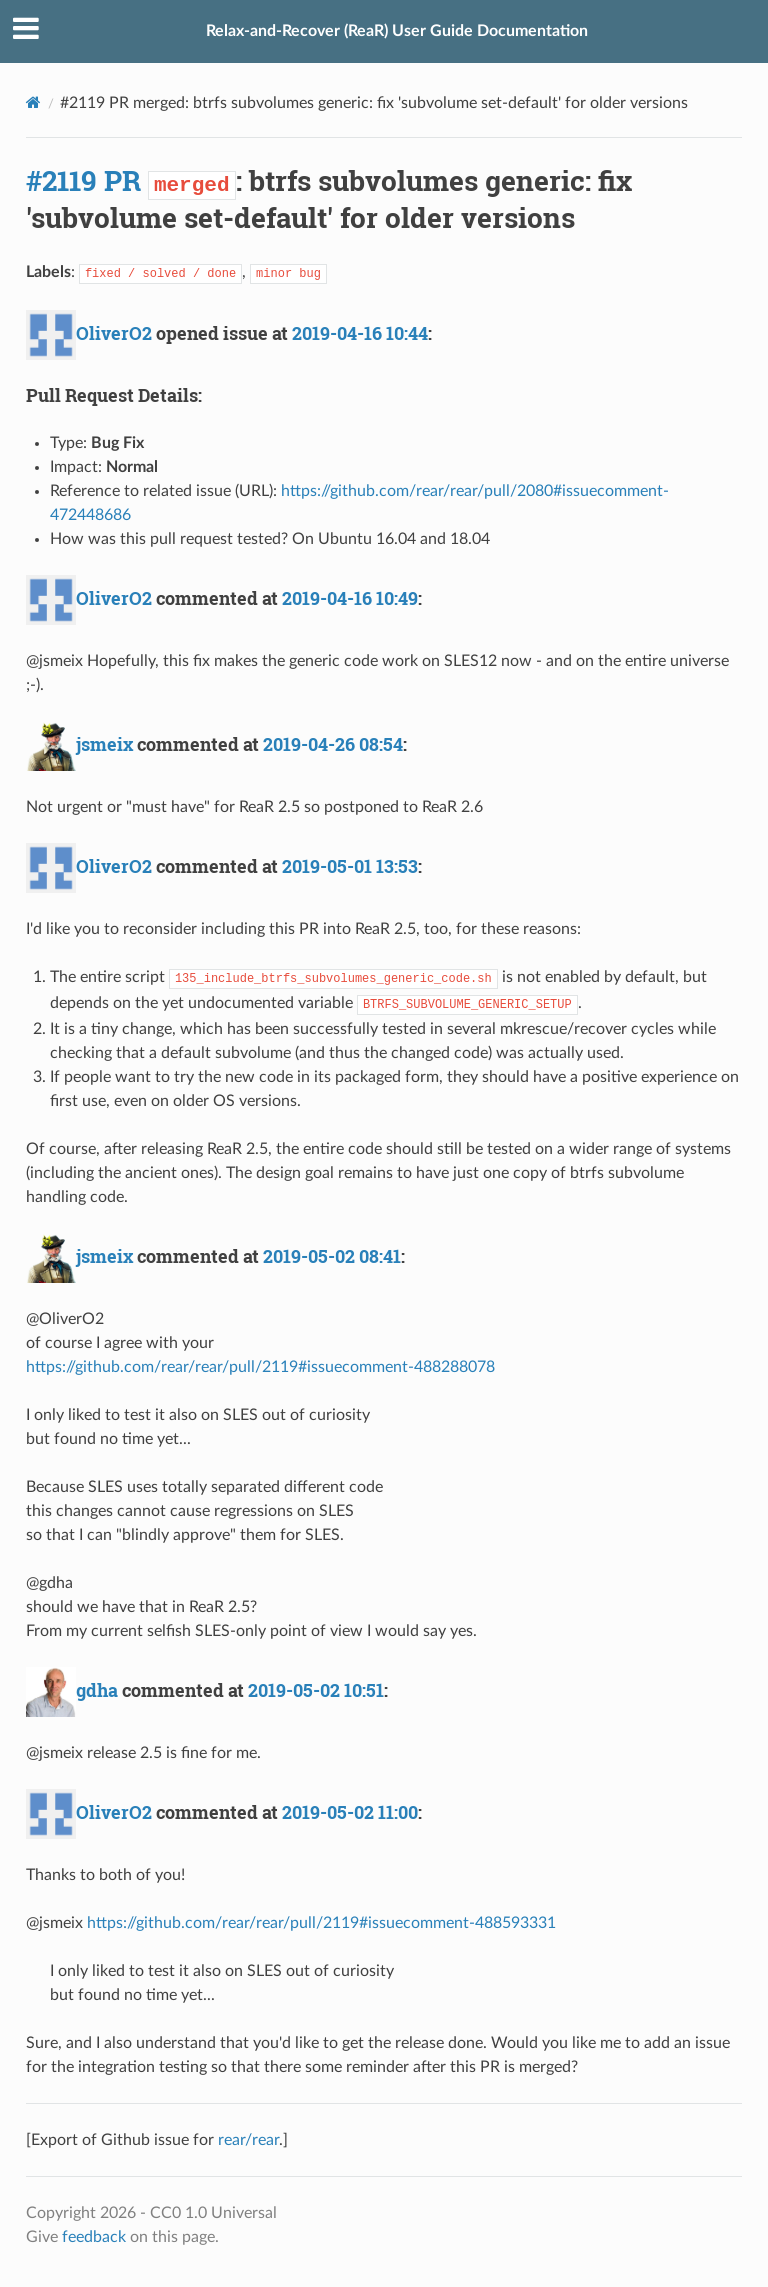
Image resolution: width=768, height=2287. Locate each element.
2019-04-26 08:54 (333, 744)
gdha (97, 1690)
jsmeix (104, 744)
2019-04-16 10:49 (350, 598)
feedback (94, 2237)
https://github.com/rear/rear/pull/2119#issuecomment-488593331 (321, 1923)
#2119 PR (83, 180)
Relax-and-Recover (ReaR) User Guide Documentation (397, 31)
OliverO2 (114, 333)
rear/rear (248, 2140)
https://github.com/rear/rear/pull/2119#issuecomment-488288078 (260, 1367)
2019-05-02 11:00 (350, 1812)
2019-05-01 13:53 (350, 866)
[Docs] (33, 102)
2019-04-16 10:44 (360, 333)
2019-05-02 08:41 (332, 1256)
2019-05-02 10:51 (316, 1690)
